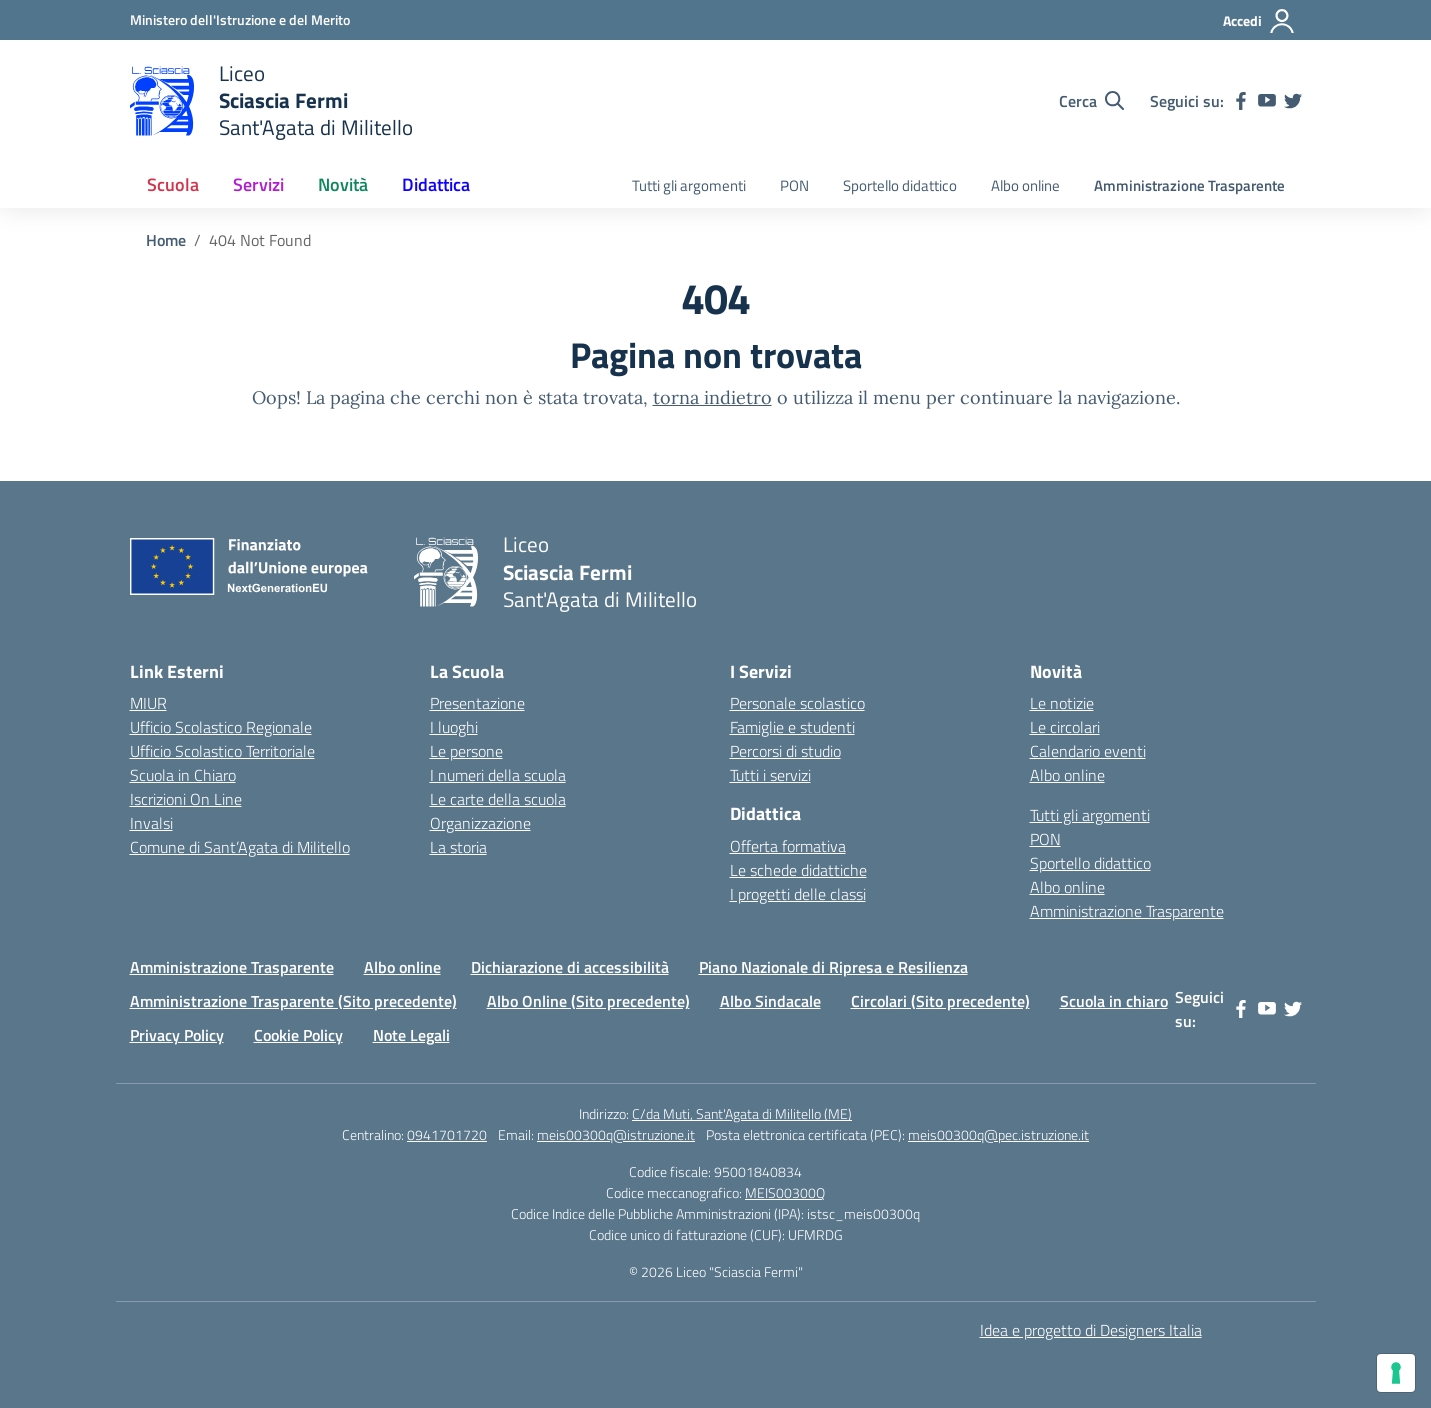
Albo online (1025, 185)
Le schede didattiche (798, 870)
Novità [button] (343, 184)
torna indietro (712, 397)
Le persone (466, 751)
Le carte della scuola (498, 799)
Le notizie (1062, 703)
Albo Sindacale (770, 1001)
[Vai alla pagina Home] (166, 240)
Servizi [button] (258, 184)
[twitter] (1293, 101)
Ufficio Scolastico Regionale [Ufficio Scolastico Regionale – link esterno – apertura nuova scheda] (221, 727)
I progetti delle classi (798, 894)
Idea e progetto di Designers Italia (1091, 1330)
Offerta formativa (788, 846)
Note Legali (411, 1035)
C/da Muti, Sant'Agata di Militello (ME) (742, 1113)
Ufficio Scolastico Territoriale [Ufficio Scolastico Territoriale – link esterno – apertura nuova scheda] (222, 751)
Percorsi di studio (785, 751)
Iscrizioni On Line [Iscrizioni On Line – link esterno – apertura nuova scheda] (186, 799)
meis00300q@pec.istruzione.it (998, 1134)
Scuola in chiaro (1114, 1001)
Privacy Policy (177, 1035)
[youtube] (1267, 101)
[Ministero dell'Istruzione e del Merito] (240, 19)
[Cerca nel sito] (1091, 101)
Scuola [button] (173, 184)
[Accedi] (1259, 21)
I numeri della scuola (498, 775)
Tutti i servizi (770, 775)
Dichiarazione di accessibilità (570, 967)
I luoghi (454, 727)
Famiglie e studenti (792, 727)
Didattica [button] (436, 184)
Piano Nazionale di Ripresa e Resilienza (833, 967)
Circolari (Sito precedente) (940, 1001)
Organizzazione (480, 823)
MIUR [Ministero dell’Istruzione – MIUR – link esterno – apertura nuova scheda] (148, 703)
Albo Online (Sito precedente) (588, 1001)
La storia (458, 847)
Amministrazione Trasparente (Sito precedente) (293, 1001)
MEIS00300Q (785, 1192)
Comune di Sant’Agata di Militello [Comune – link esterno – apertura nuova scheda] (240, 847)
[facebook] (1241, 101)
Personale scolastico (797, 703)
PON (794, 185)
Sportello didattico (900, 185)
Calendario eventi (1088, 751)
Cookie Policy (298, 1035)
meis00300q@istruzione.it (616, 1134)
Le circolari (1065, 727)
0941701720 (447, 1134)
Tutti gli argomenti (689, 185)
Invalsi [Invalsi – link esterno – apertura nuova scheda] (151, 823)
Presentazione (477, 703)
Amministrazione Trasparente (1189, 185)
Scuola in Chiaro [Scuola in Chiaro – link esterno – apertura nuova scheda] (183, 775)
